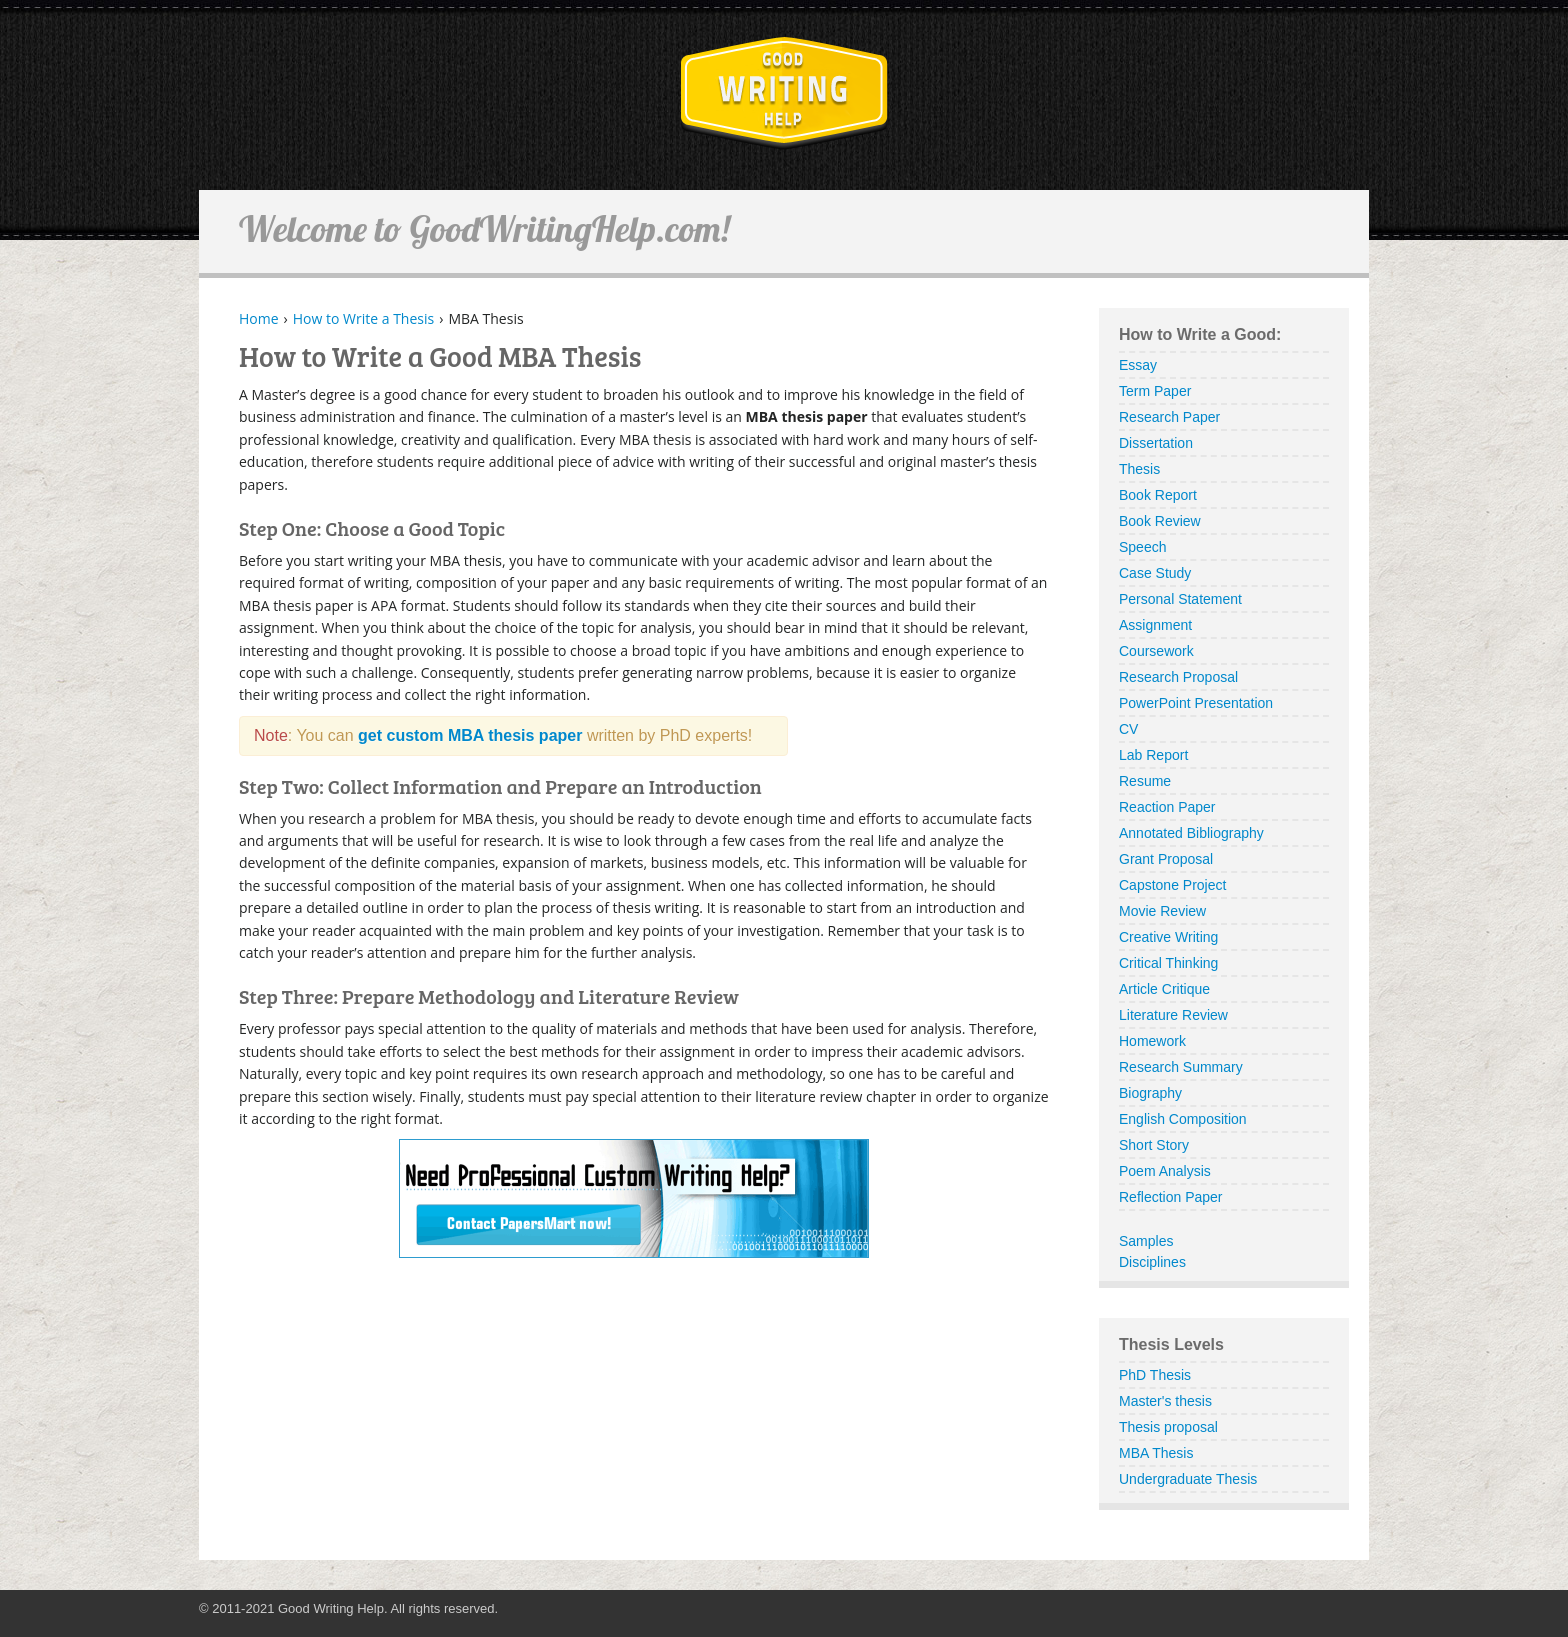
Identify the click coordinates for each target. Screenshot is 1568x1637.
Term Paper (1155, 391)
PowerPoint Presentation (1196, 703)
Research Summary (1181, 1067)
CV (1128, 729)
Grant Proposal (1166, 859)
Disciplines (1152, 1262)
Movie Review (1162, 911)
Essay (1138, 365)
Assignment (1155, 625)
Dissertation (1156, 443)
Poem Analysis (1165, 1171)
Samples (1146, 1241)
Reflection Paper (1171, 1197)
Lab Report (1153, 755)
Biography (1150, 1093)
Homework (1152, 1041)
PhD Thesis (1155, 1375)
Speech (1142, 547)
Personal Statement (1180, 599)
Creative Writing (1168, 937)
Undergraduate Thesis (1188, 1479)
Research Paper (1169, 417)
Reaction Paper (1167, 807)
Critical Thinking (1168, 963)
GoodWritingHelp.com (784, 93)
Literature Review (1173, 1015)
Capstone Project (1172, 885)
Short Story (1154, 1145)
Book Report (1158, 495)
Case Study (1155, 573)
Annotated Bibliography (1191, 833)
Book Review (1160, 521)
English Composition (1183, 1119)
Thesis (1139, 469)
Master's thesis (1165, 1401)
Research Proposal (1178, 677)
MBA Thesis (1156, 1453)
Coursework (1156, 651)
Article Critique (1164, 989)
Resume (1145, 781)
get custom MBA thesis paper (470, 735)
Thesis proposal (1168, 1427)
